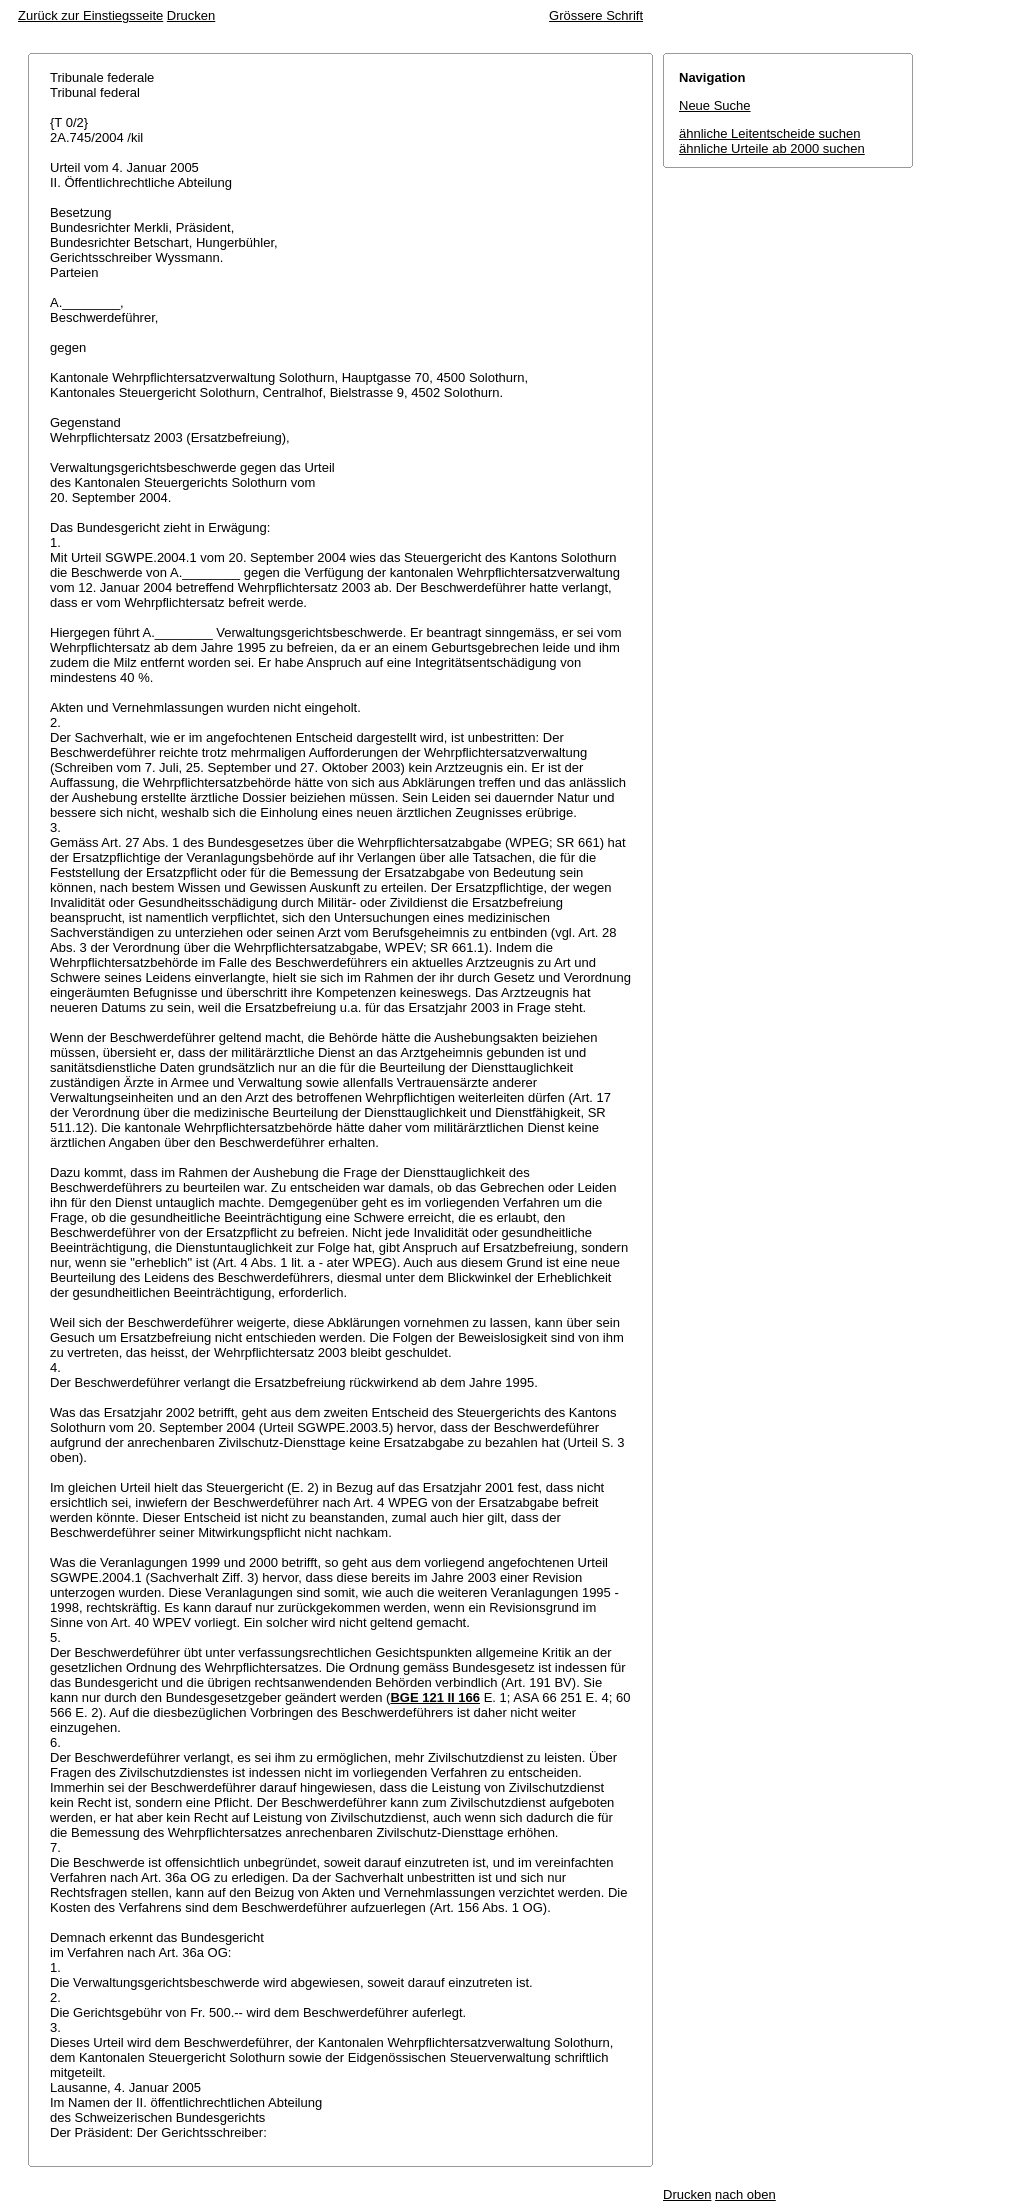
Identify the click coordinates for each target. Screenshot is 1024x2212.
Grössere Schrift (596, 15)
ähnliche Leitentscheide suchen (769, 133)
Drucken (191, 15)
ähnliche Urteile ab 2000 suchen (772, 148)
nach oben (745, 2194)
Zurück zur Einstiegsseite (90, 15)
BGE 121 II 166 (435, 1697)
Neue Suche (715, 105)
